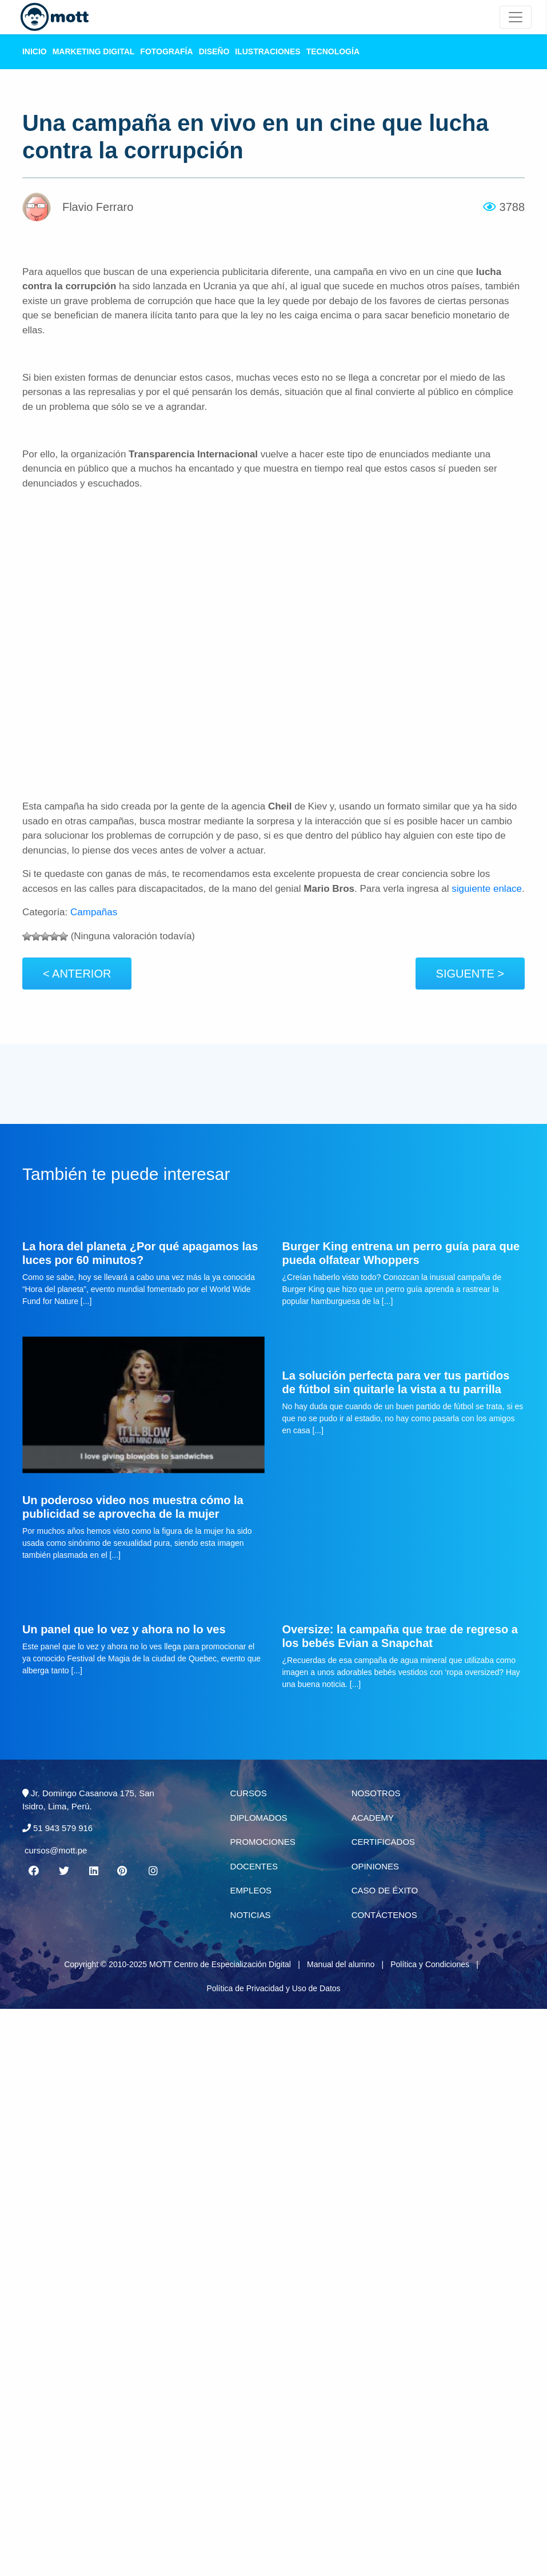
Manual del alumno (340, 1964)
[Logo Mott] (55, 17)
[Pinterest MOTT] (122, 1871)
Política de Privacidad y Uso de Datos (273, 1988)
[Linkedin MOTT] (93, 1871)
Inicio (34, 51)
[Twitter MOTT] (63, 1871)
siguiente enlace (487, 888)
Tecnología (333, 51)
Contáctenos (384, 1915)
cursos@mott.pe (56, 1850)
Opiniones (375, 1866)
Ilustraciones (267, 51)
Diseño (214, 51)
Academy (373, 1818)
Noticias (250, 1915)
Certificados (383, 1842)
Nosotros (376, 1793)
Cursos (248, 1793)
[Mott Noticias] (516, 17)
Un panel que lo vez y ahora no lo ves (124, 1629)
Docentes (254, 1866)
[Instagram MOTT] (153, 1871)
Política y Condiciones (429, 1964)
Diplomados (259, 1818)
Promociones (263, 1842)
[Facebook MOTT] (33, 1871)
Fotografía (166, 51)
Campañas (93, 912)
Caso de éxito (385, 1890)
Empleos (251, 1890)
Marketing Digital (94, 51)
